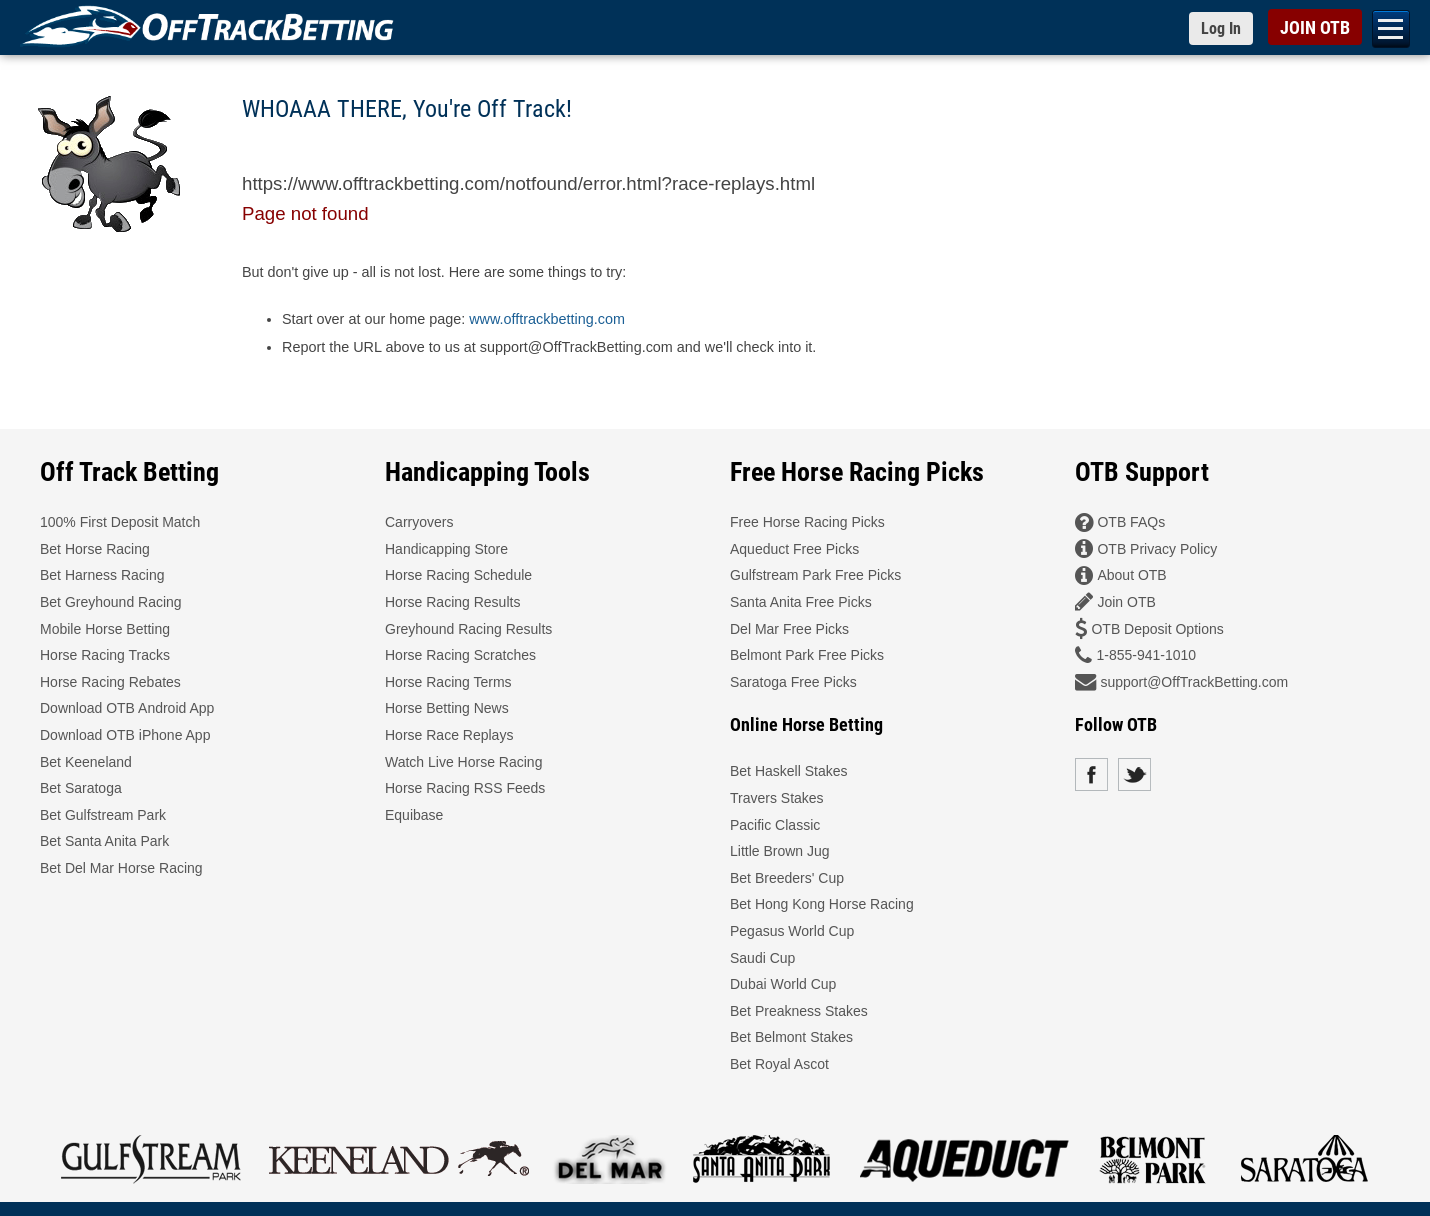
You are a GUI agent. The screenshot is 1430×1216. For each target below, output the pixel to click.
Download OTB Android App (127, 708)
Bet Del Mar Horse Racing (121, 868)
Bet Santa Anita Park (104, 841)
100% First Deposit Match (120, 522)
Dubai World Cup (783, 984)
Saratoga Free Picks (793, 682)
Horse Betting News (447, 708)
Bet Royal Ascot (779, 1064)
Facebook (1091, 774)
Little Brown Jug (780, 851)
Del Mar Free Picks (789, 629)
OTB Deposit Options (1157, 629)
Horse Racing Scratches (460, 655)
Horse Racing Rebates (110, 682)
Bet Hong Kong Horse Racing (822, 904)
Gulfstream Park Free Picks (815, 575)
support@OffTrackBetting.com (1194, 682)
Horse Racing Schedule (458, 575)
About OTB (1131, 575)
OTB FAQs (1131, 522)
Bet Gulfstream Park (103, 815)
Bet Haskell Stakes (789, 771)
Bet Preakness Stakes (799, 1011)
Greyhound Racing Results (468, 629)
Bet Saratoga (81, 788)
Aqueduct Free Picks (794, 549)
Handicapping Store (446, 549)
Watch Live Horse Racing (463, 762)
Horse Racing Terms (448, 682)
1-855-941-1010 (1146, 655)
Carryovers (419, 522)
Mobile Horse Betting (105, 629)
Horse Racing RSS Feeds (465, 788)
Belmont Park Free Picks (807, 655)
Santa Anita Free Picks (801, 602)
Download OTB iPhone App (125, 735)
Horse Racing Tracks (105, 655)
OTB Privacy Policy (1157, 549)
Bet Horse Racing (95, 549)
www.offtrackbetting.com (547, 319)
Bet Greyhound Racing (111, 602)
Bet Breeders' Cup (787, 878)
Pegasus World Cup (792, 931)
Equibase (414, 815)
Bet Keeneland (86, 762)
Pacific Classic (775, 825)
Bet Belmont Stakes (791, 1037)
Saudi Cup (762, 958)
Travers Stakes (777, 798)
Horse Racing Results (452, 602)
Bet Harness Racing (102, 575)
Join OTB (1126, 602)
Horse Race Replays (449, 735)
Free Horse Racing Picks (807, 522)
